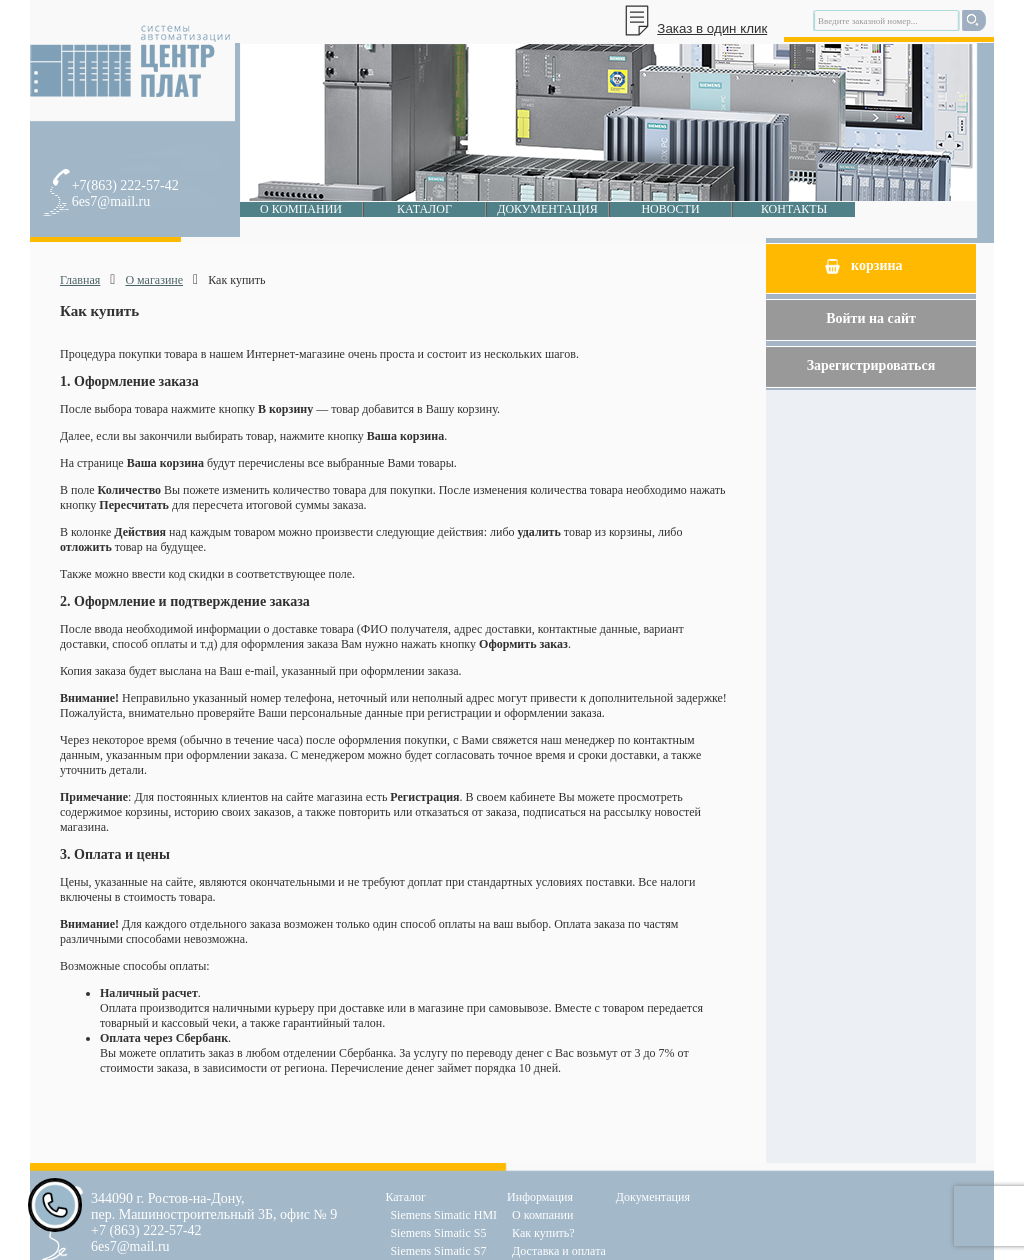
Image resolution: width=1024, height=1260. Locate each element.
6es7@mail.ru (111, 201)
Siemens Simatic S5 (438, 1233)
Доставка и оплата (559, 1251)
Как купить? (543, 1233)
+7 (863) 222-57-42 (146, 1230)
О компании (301, 209)
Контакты (794, 209)
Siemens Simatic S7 (438, 1251)
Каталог (424, 209)
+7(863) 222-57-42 (125, 185)
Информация (540, 1197)
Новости (670, 209)
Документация (547, 209)
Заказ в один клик (712, 28)
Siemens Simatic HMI (443, 1215)
